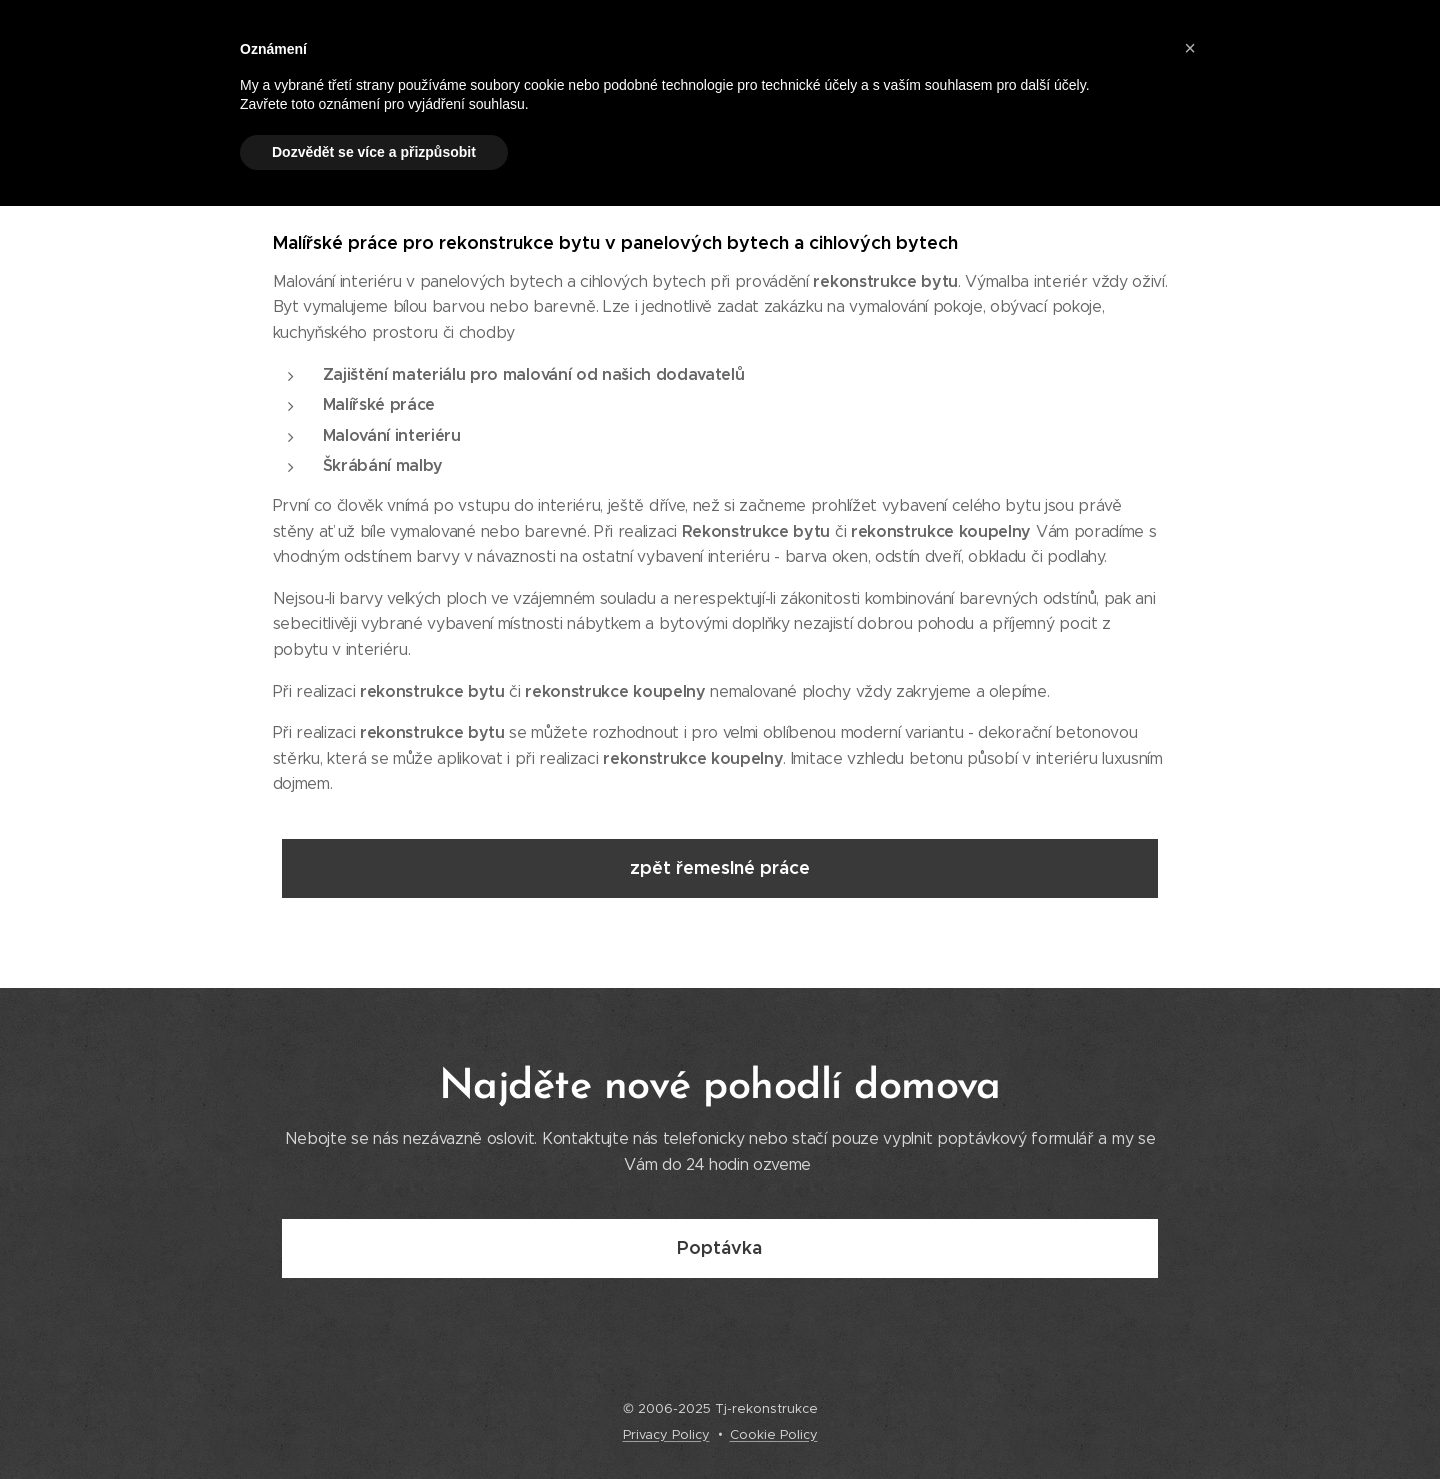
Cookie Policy (774, 1434)
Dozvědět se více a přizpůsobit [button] (374, 152)
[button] (1190, 48)
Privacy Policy (666, 1434)
